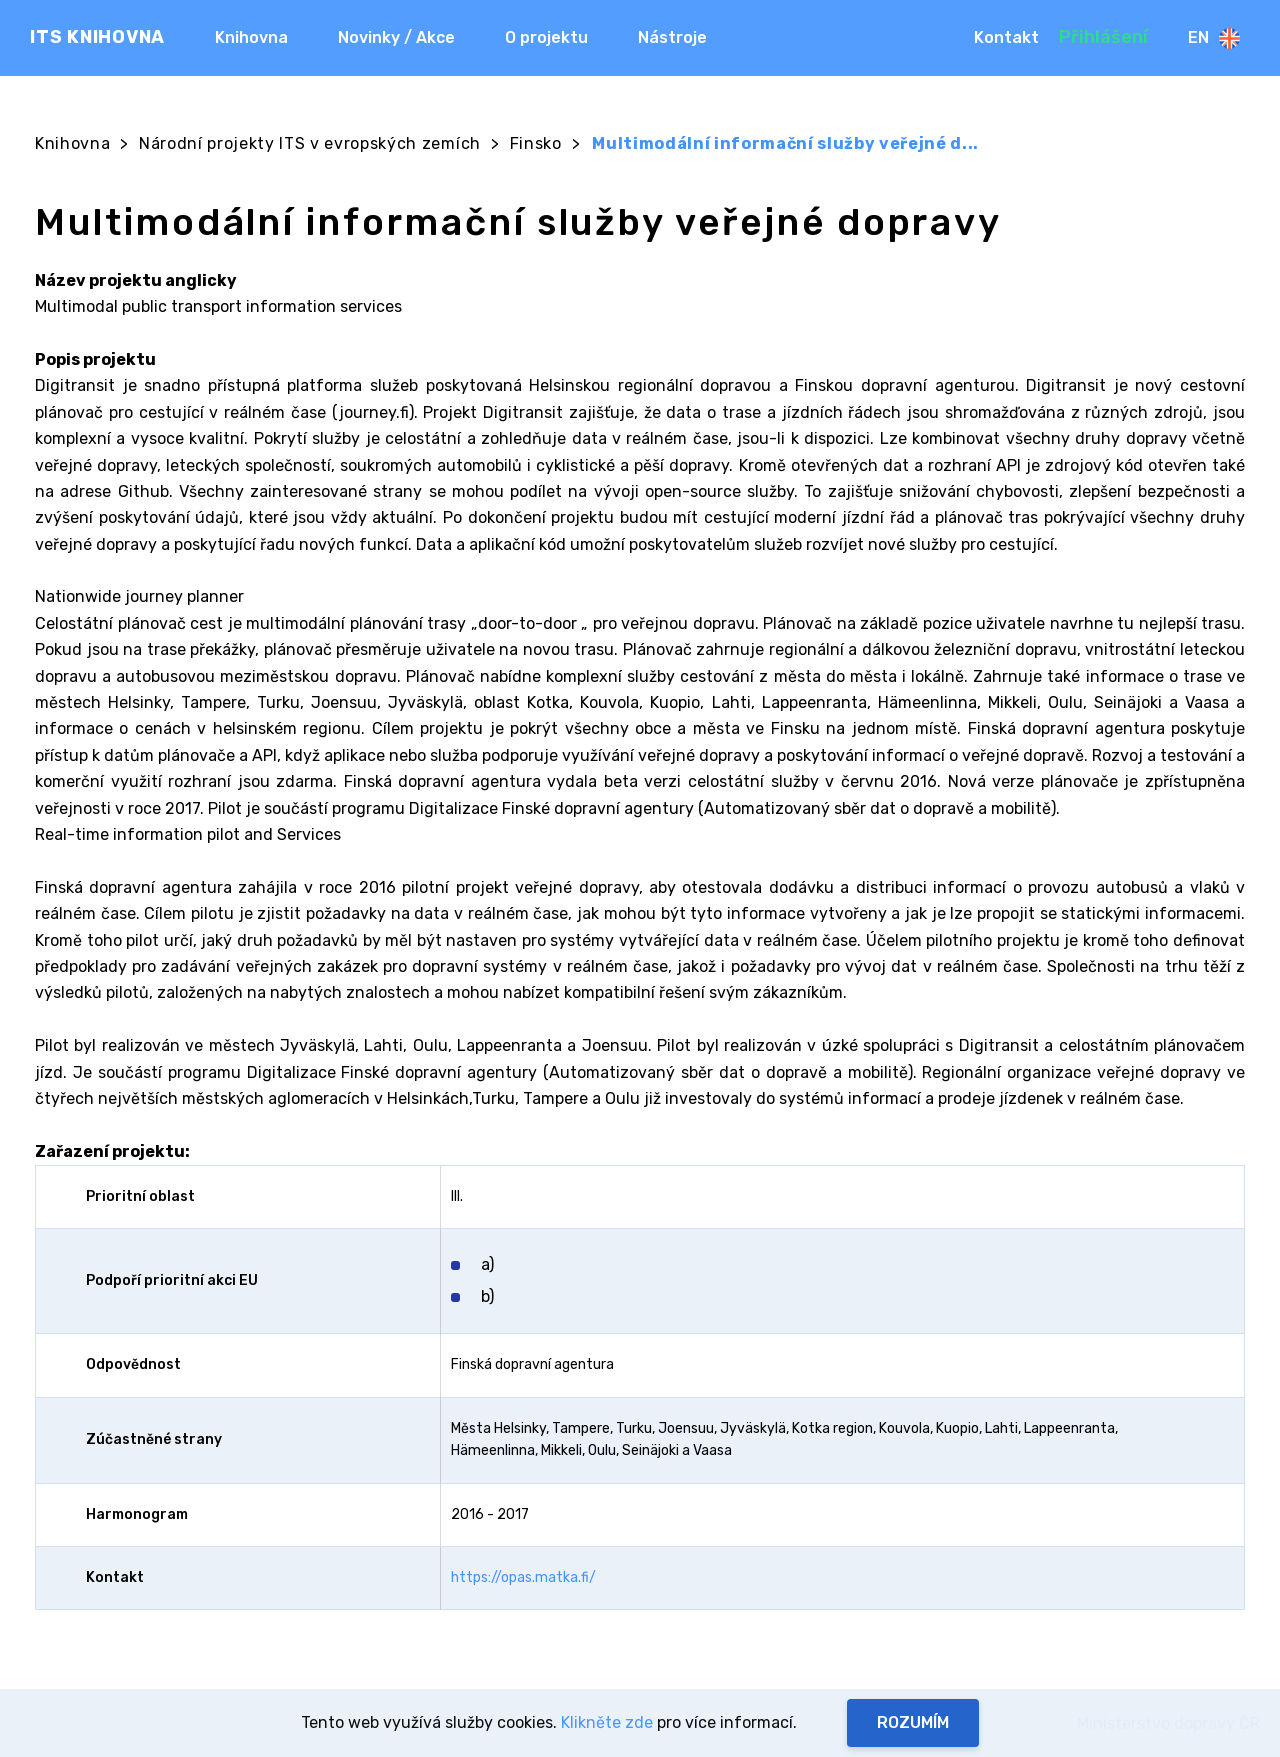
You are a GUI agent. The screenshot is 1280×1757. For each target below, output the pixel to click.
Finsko (536, 143)
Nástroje (672, 37)
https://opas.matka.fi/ (523, 1577)
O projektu (546, 37)
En (1214, 38)
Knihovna (251, 37)
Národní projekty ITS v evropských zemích (310, 143)
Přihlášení (1103, 37)
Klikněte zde (607, 1722)
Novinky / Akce (396, 37)
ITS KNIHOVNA (97, 37)
